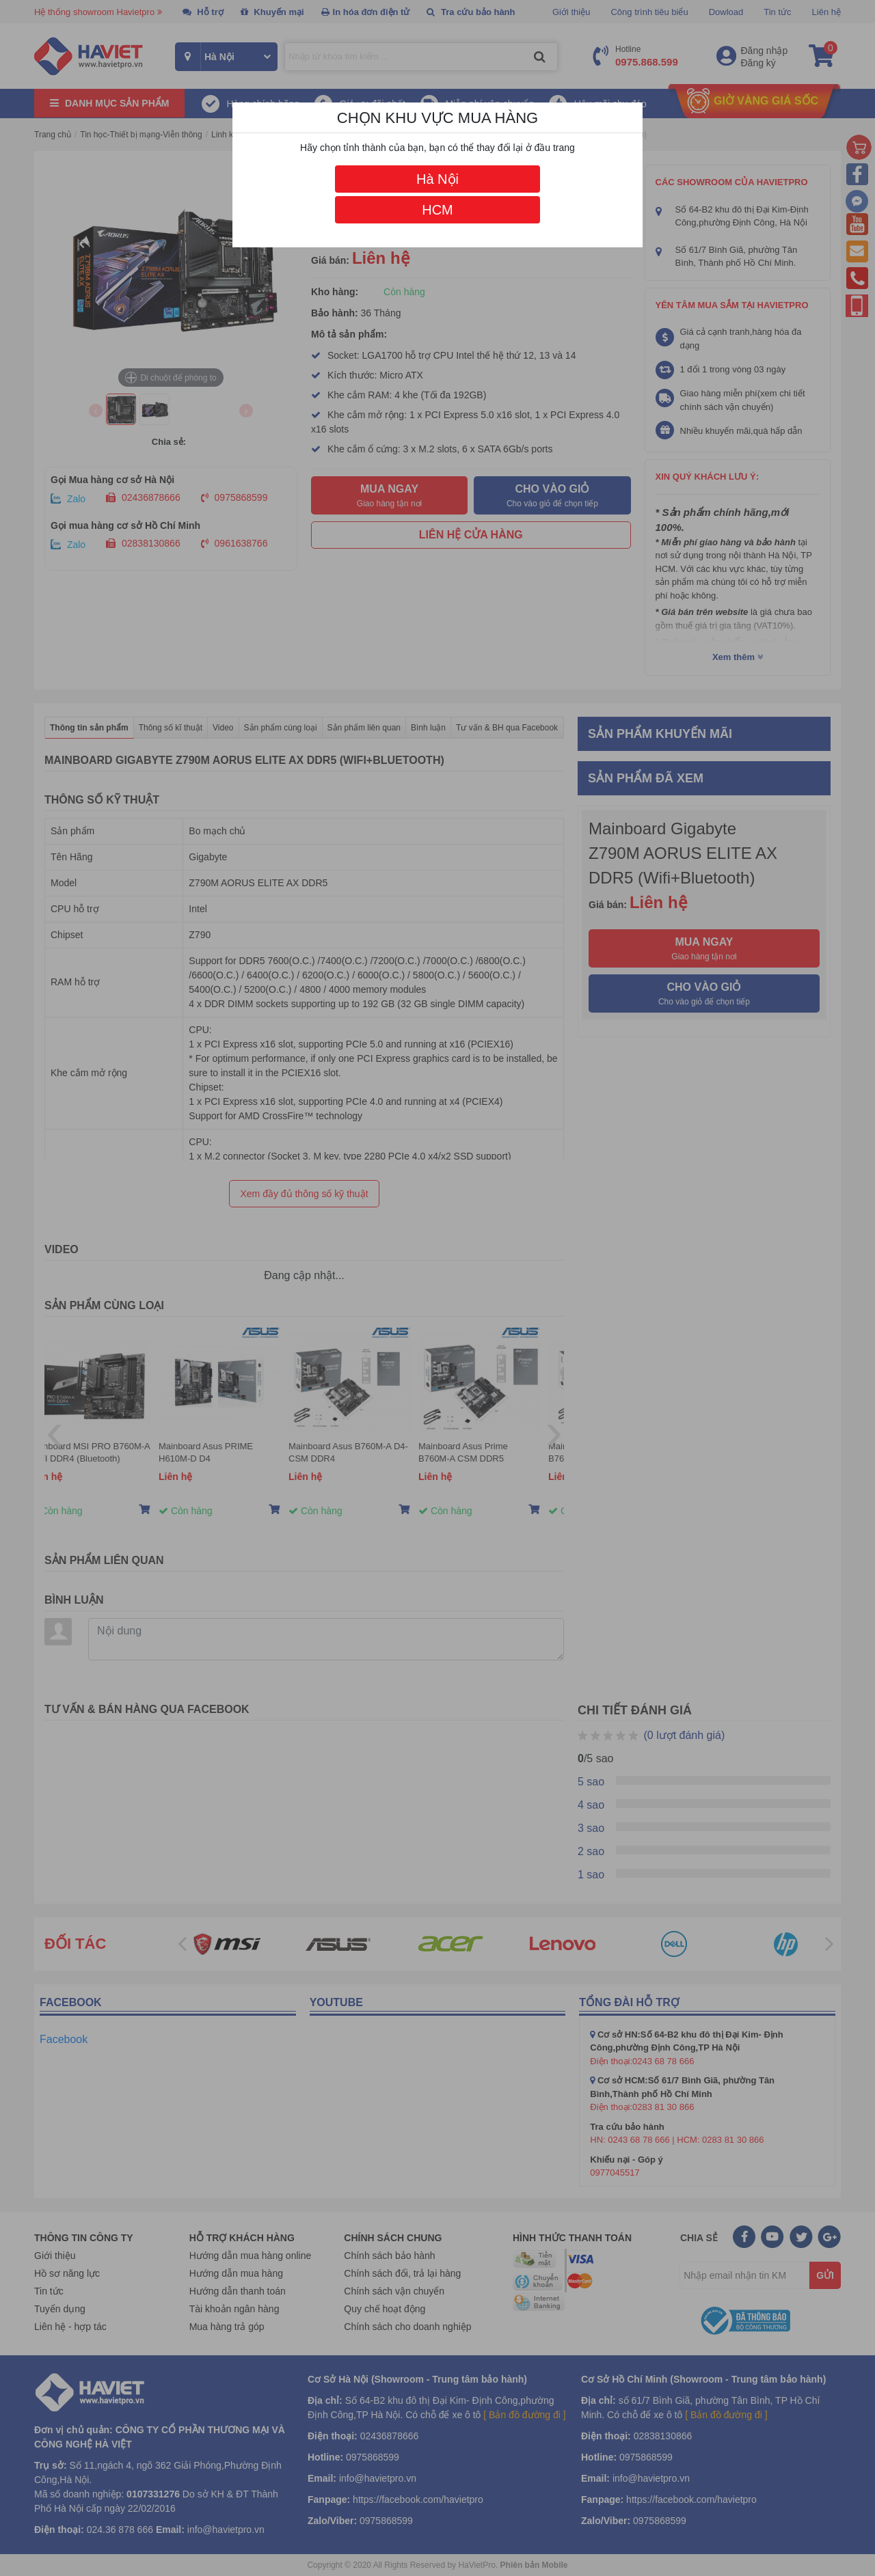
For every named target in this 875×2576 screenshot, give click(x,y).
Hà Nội (437, 179)
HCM (437, 209)
